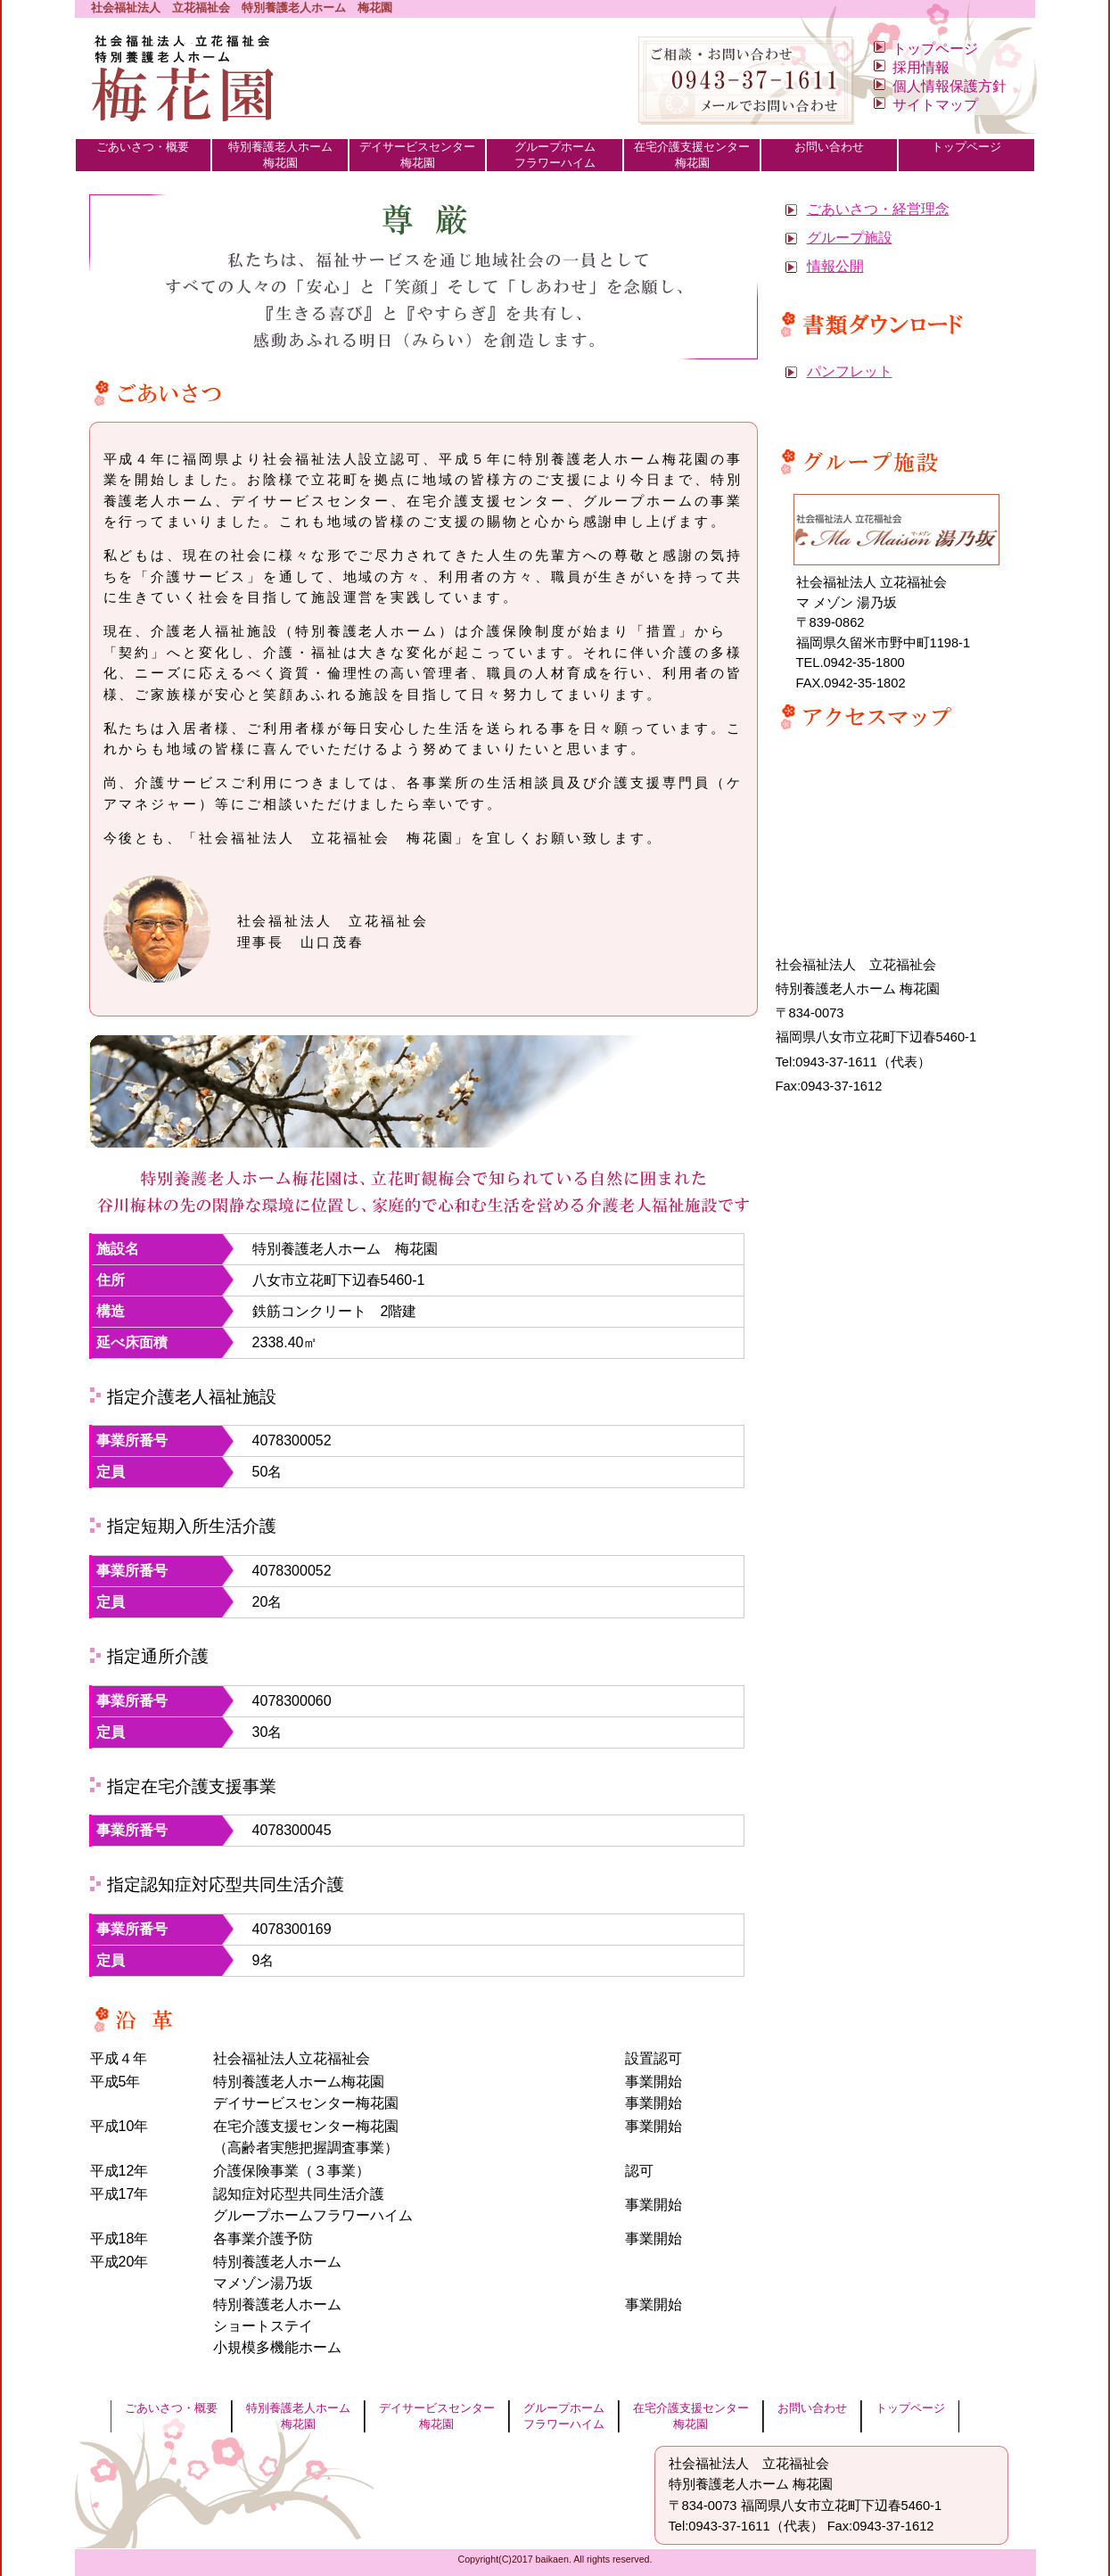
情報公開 (835, 266)
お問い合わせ (829, 155)
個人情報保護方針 (949, 86)
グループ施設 (849, 237)
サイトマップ (935, 104)
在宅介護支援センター (692, 155)
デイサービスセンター (417, 155)
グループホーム (554, 155)
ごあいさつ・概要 (143, 155)
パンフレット (849, 371)
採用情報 (921, 67)
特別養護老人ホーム (280, 155)
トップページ (935, 48)
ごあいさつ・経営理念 (878, 209)
